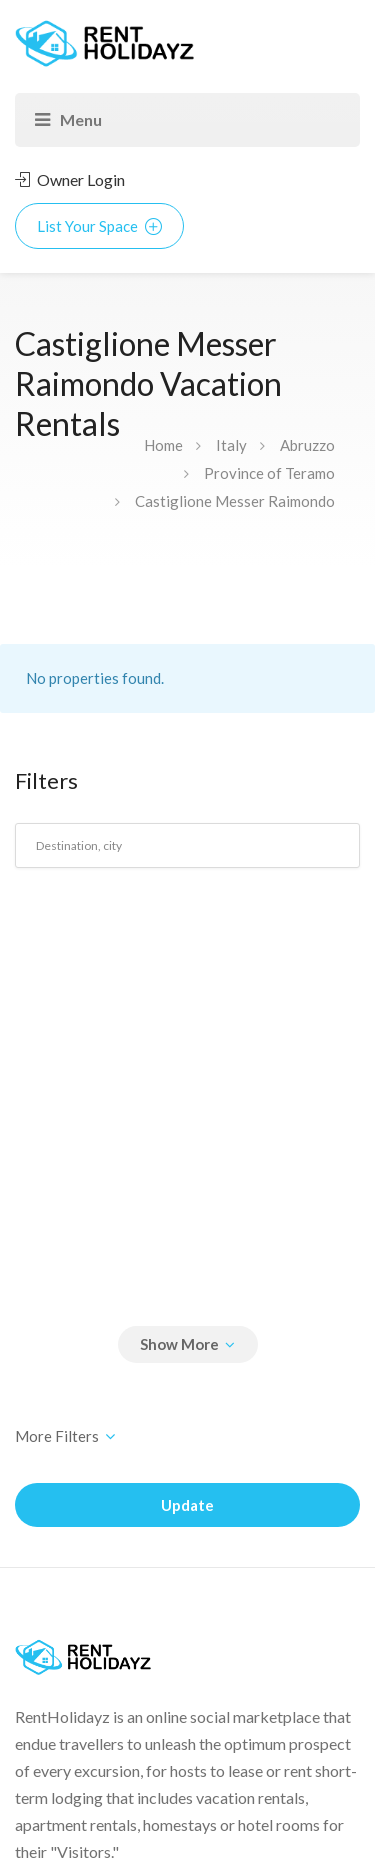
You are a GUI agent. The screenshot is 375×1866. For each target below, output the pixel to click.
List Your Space (99, 226)
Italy (231, 445)
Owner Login (70, 179)
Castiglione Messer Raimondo (235, 501)
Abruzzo (307, 445)
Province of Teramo (269, 473)
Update (187, 1505)
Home (163, 445)
